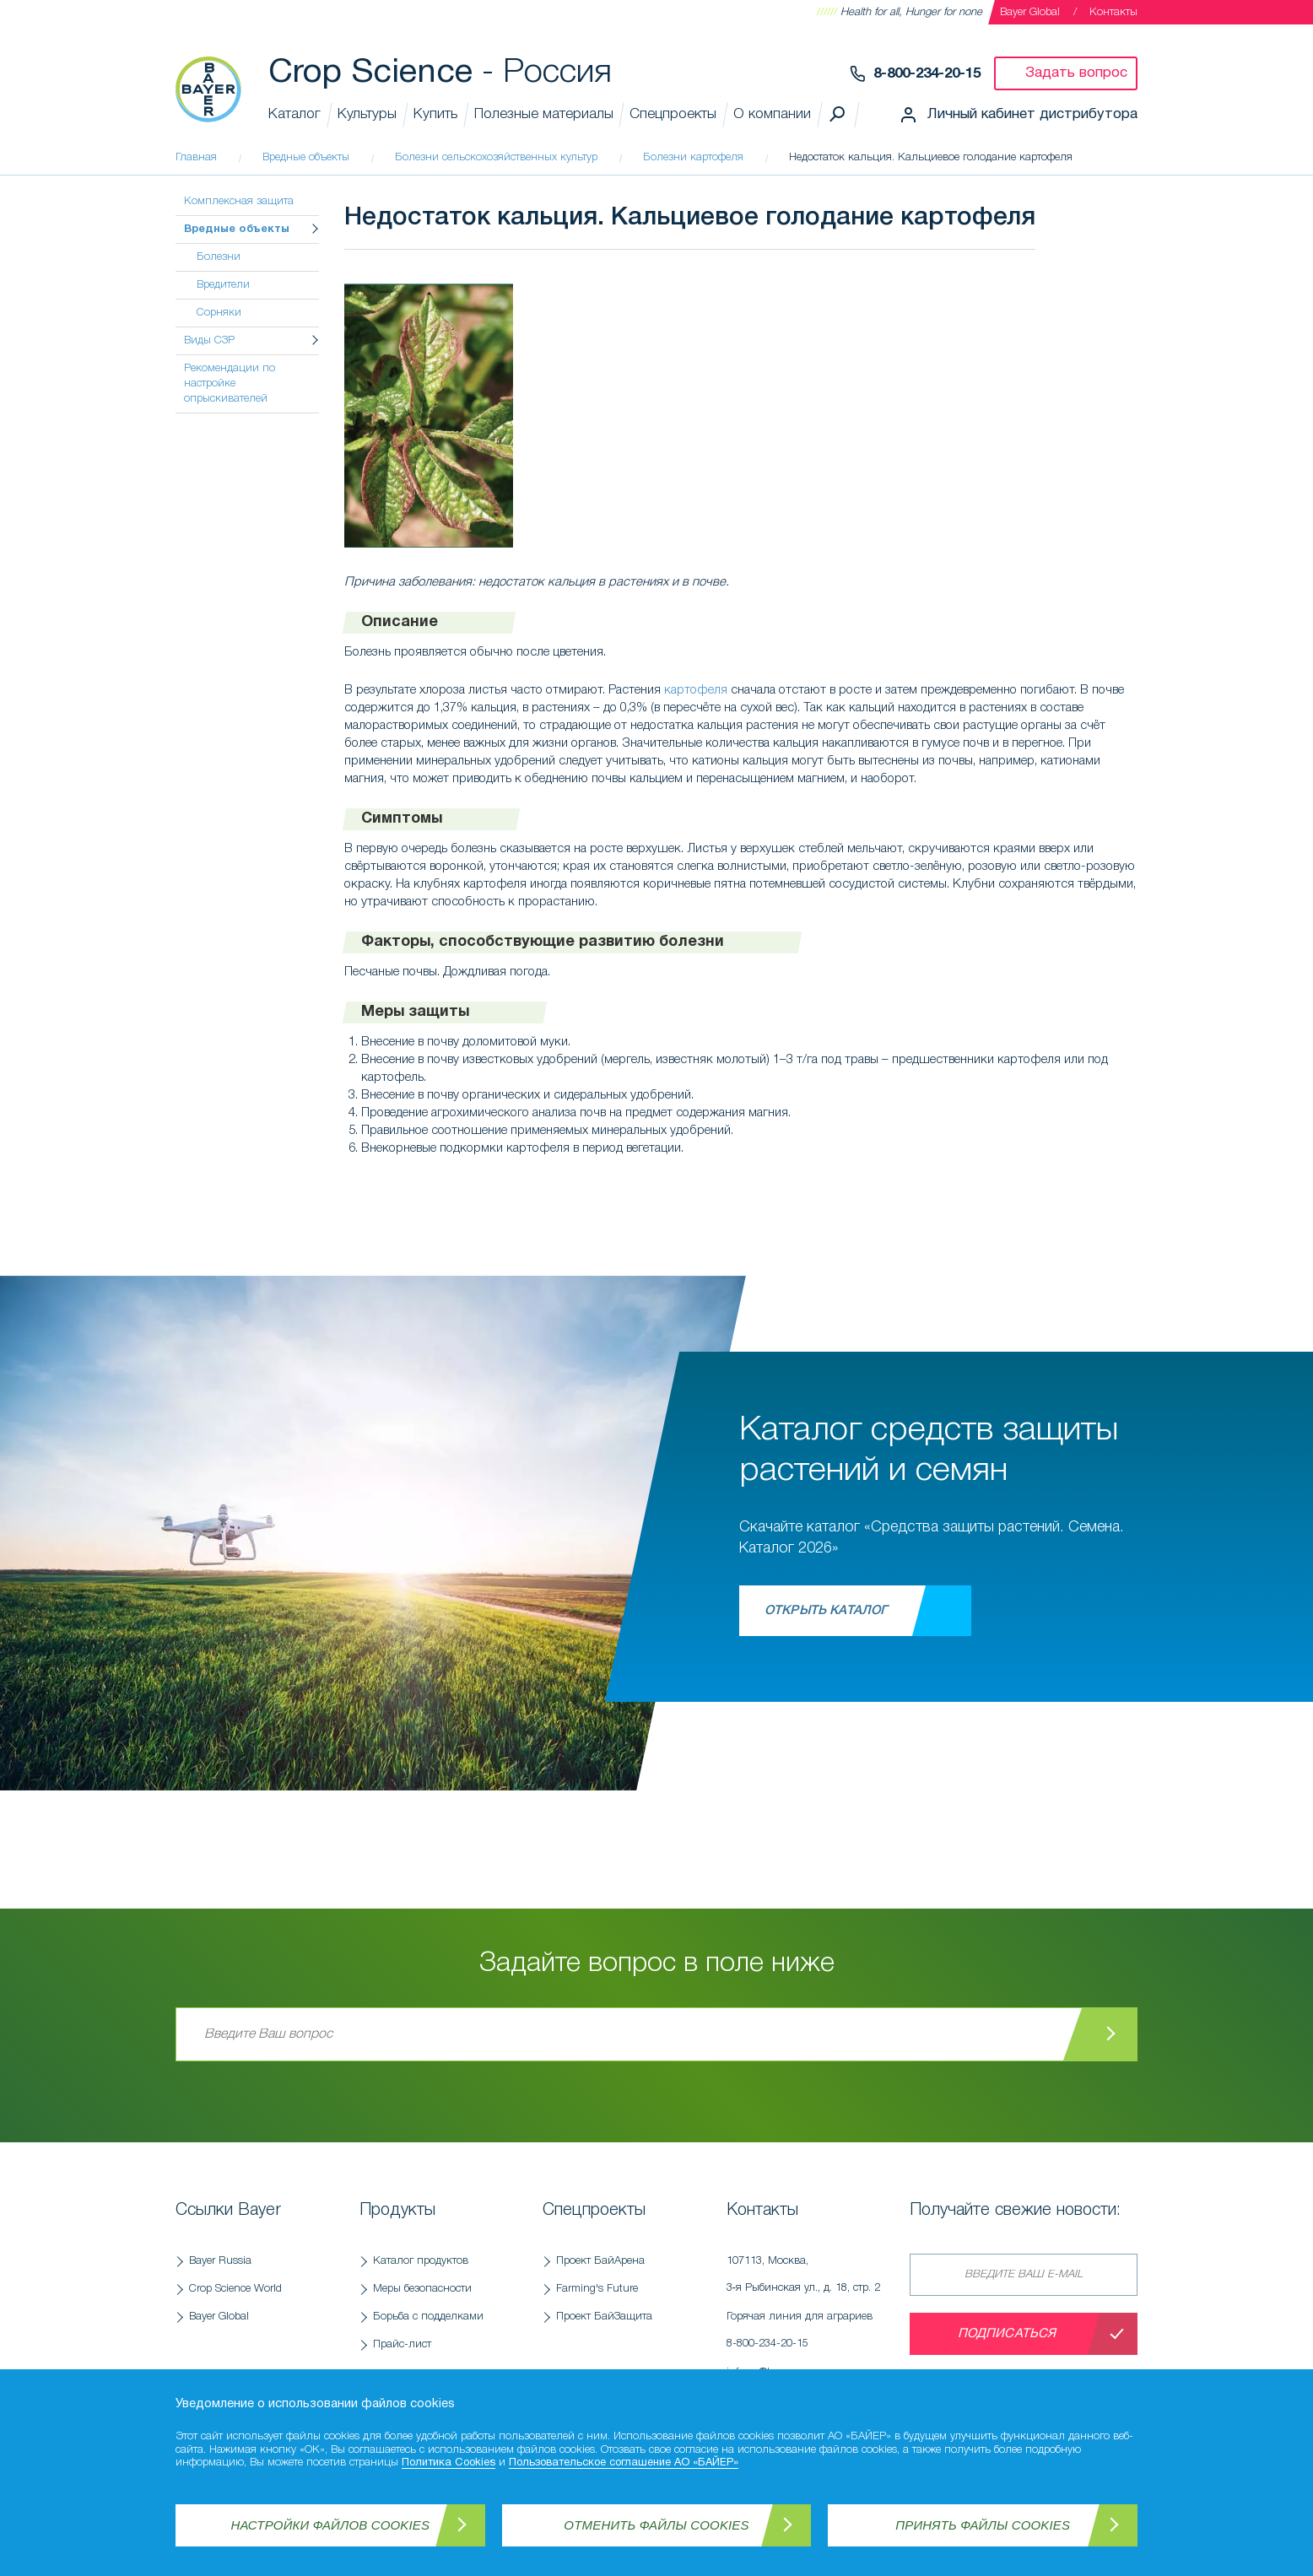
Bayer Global (1030, 12)
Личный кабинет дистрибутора (1032, 114)
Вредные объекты (236, 229)
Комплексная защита (239, 201)
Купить (435, 114)
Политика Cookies (448, 2463)
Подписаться (1007, 2334)
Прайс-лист (402, 2344)
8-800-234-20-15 (927, 74)
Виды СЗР (209, 340)
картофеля (695, 690)
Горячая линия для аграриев (810, 2334)
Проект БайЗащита (604, 2316)
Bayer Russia (220, 2260)
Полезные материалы (543, 114)
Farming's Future (597, 2288)
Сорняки (219, 312)
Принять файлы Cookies (982, 2525)
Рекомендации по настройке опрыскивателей (229, 383)
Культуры (367, 114)
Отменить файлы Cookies (656, 2525)
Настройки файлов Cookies (330, 2525)
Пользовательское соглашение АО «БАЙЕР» (623, 2463)
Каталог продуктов (420, 2260)
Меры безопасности (422, 2288)
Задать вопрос (1076, 73)
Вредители (223, 284)
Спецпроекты (672, 114)
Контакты (1113, 12)
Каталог (294, 114)
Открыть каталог (826, 1611)
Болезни (218, 257)
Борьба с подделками (428, 2316)
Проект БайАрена (600, 2260)
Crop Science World (235, 2288)
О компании (772, 114)
